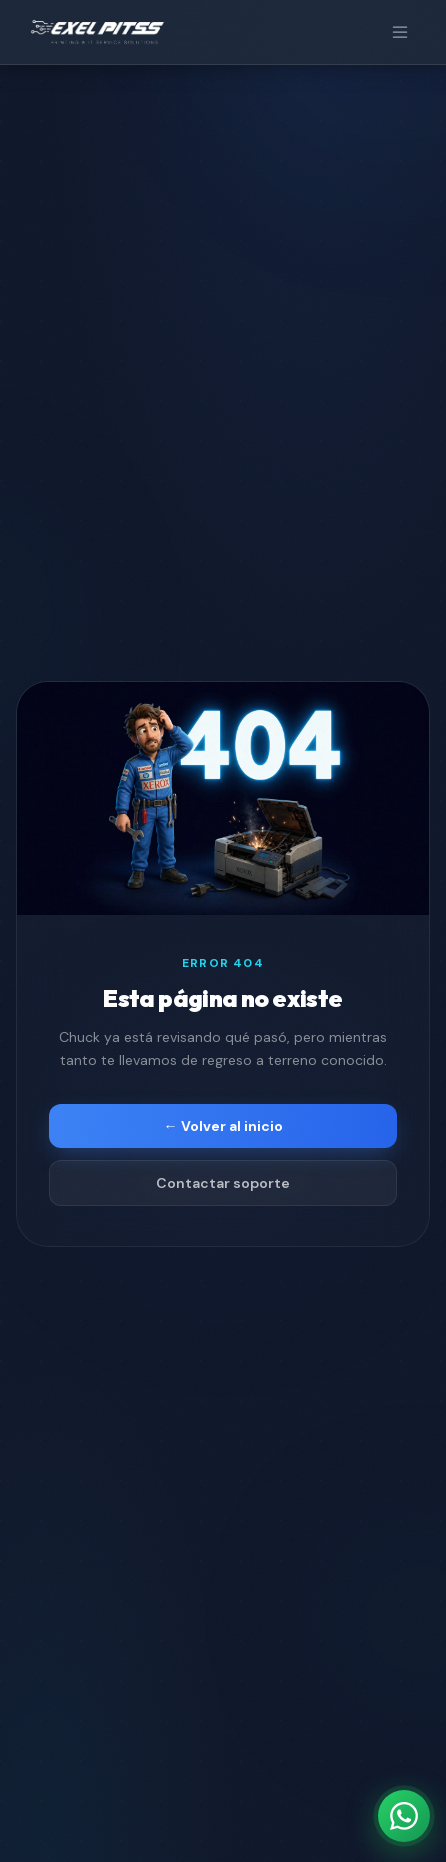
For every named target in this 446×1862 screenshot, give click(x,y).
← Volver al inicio (223, 1126)
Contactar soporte (223, 1183)
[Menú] (400, 32)
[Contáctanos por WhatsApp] (404, 1816)
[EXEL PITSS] (97, 32)
